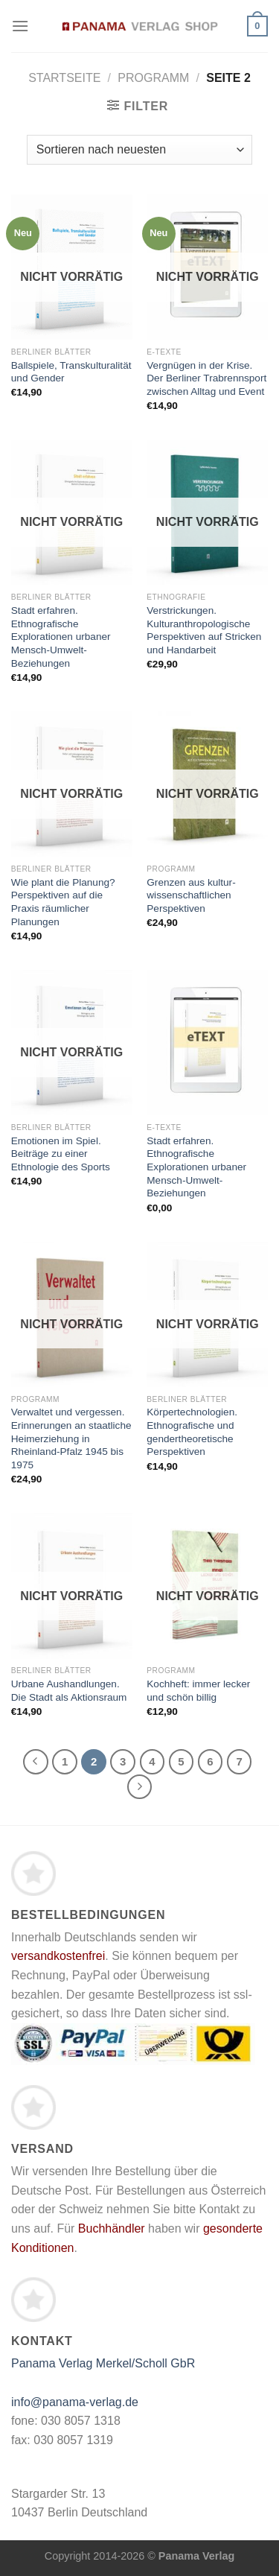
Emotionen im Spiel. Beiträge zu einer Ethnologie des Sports (60, 1154)
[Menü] (20, 25)
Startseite (64, 78)
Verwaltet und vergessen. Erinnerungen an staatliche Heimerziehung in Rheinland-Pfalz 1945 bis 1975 (71, 1438)
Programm (153, 78)
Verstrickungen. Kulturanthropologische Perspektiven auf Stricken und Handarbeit (204, 630)
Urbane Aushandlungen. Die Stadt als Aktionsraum (69, 1690)
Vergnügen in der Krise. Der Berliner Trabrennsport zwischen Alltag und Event (206, 378)
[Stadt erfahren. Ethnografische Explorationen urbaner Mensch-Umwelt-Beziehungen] (207, 1042)
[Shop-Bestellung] (139, 150)
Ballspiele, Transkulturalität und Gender (71, 372)
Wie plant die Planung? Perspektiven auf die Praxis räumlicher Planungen (63, 902)
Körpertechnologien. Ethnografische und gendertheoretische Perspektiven (192, 1431)
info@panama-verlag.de (74, 2402)
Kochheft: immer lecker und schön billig (198, 1690)
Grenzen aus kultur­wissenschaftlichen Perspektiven (191, 895)
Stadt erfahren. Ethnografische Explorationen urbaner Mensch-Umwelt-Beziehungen (61, 637)
